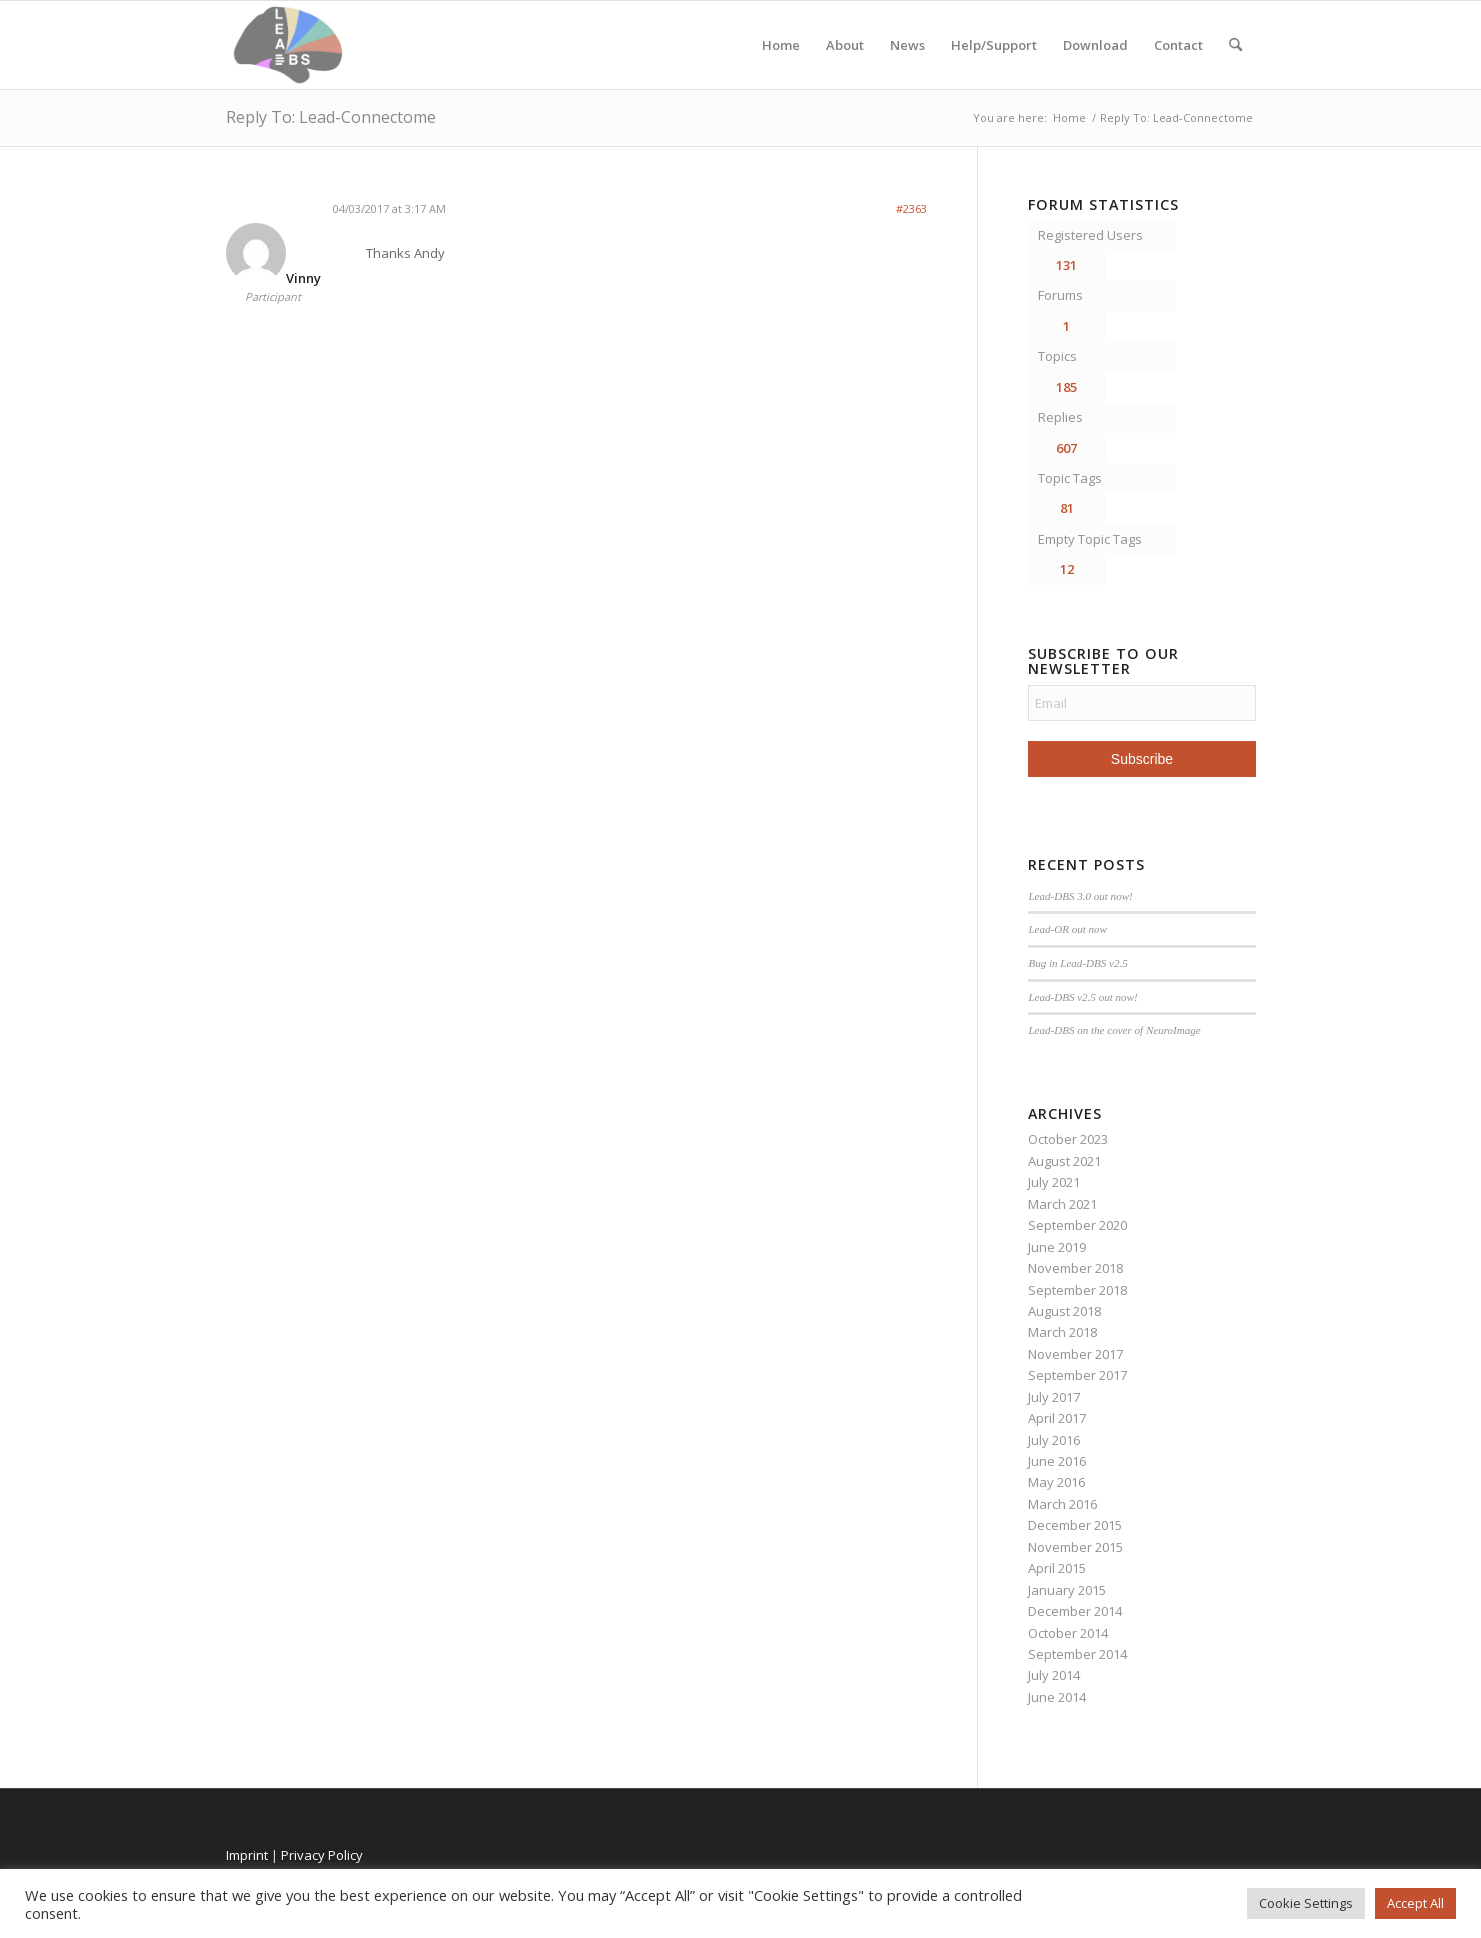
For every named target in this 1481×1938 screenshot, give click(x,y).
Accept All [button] (1415, 1903)
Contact (1178, 45)
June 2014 (1057, 1697)
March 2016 (1062, 1504)
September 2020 (1077, 1225)
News (907, 45)
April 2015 (1057, 1568)
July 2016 (1054, 1440)
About (845, 45)
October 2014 (1068, 1633)
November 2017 (1075, 1354)
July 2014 (1054, 1675)
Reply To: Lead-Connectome (331, 117)
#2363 (911, 208)
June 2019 (1057, 1247)
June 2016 (1057, 1461)
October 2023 (1068, 1139)
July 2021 (1054, 1182)
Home (781, 45)
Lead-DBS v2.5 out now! (1082, 997)
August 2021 (1064, 1161)
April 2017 (1057, 1418)
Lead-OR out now (1067, 929)
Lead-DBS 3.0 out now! (1080, 896)
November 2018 (1075, 1268)
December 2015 (1075, 1525)
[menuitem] (1235, 45)
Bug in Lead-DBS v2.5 (1077, 963)
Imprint (247, 1855)
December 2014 (1075, 1611)
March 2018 (1062, 1332)
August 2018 (1064, 1311)
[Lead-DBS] (288, 45)
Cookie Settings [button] (1306, 1903)
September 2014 (1077, 1654)
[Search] (1235, 45)
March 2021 (1062, 1204)
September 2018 (1077, 1290)
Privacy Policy (322, 1855)
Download (1095, 45)
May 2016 (1056, 1482)
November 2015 (1075, 1547)
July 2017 (1054, 1397)
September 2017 (1077, 1375)
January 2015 (1067, 1590)
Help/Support (994, 45)
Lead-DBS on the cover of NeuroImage (1114, 1030)
